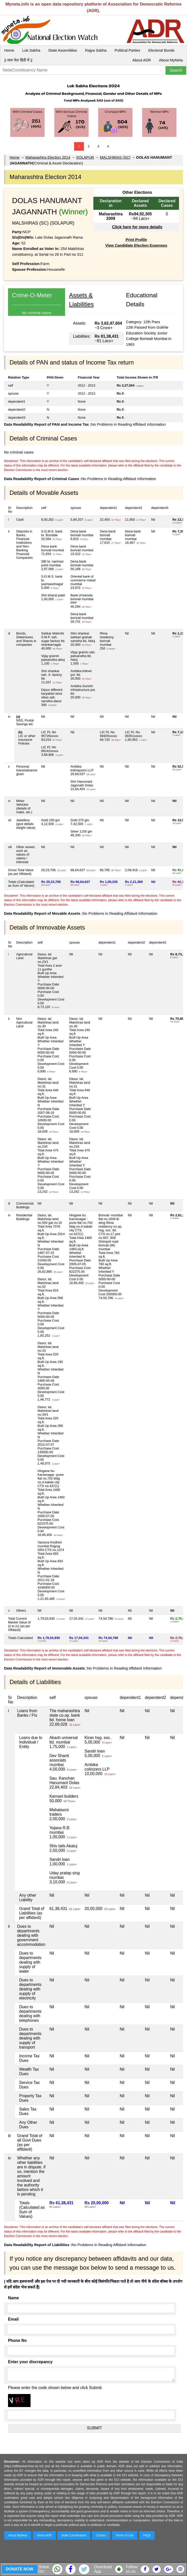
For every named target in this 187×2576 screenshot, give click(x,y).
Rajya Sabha (96, 50)
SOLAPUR (85, 157)
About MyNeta (171, 60)
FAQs (146, 2535)
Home (9, 50)
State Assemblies (62, 50)
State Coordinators (73, 2535)
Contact (101, 2535)
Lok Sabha (31, 50)
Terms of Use (125, 2535)
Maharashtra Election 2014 (47, 157)
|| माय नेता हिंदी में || (18, 60)
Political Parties (127, 50)
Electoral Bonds (161, 50)
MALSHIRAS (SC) (115, 157)
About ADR (141, 60)
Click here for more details (137, 227)
